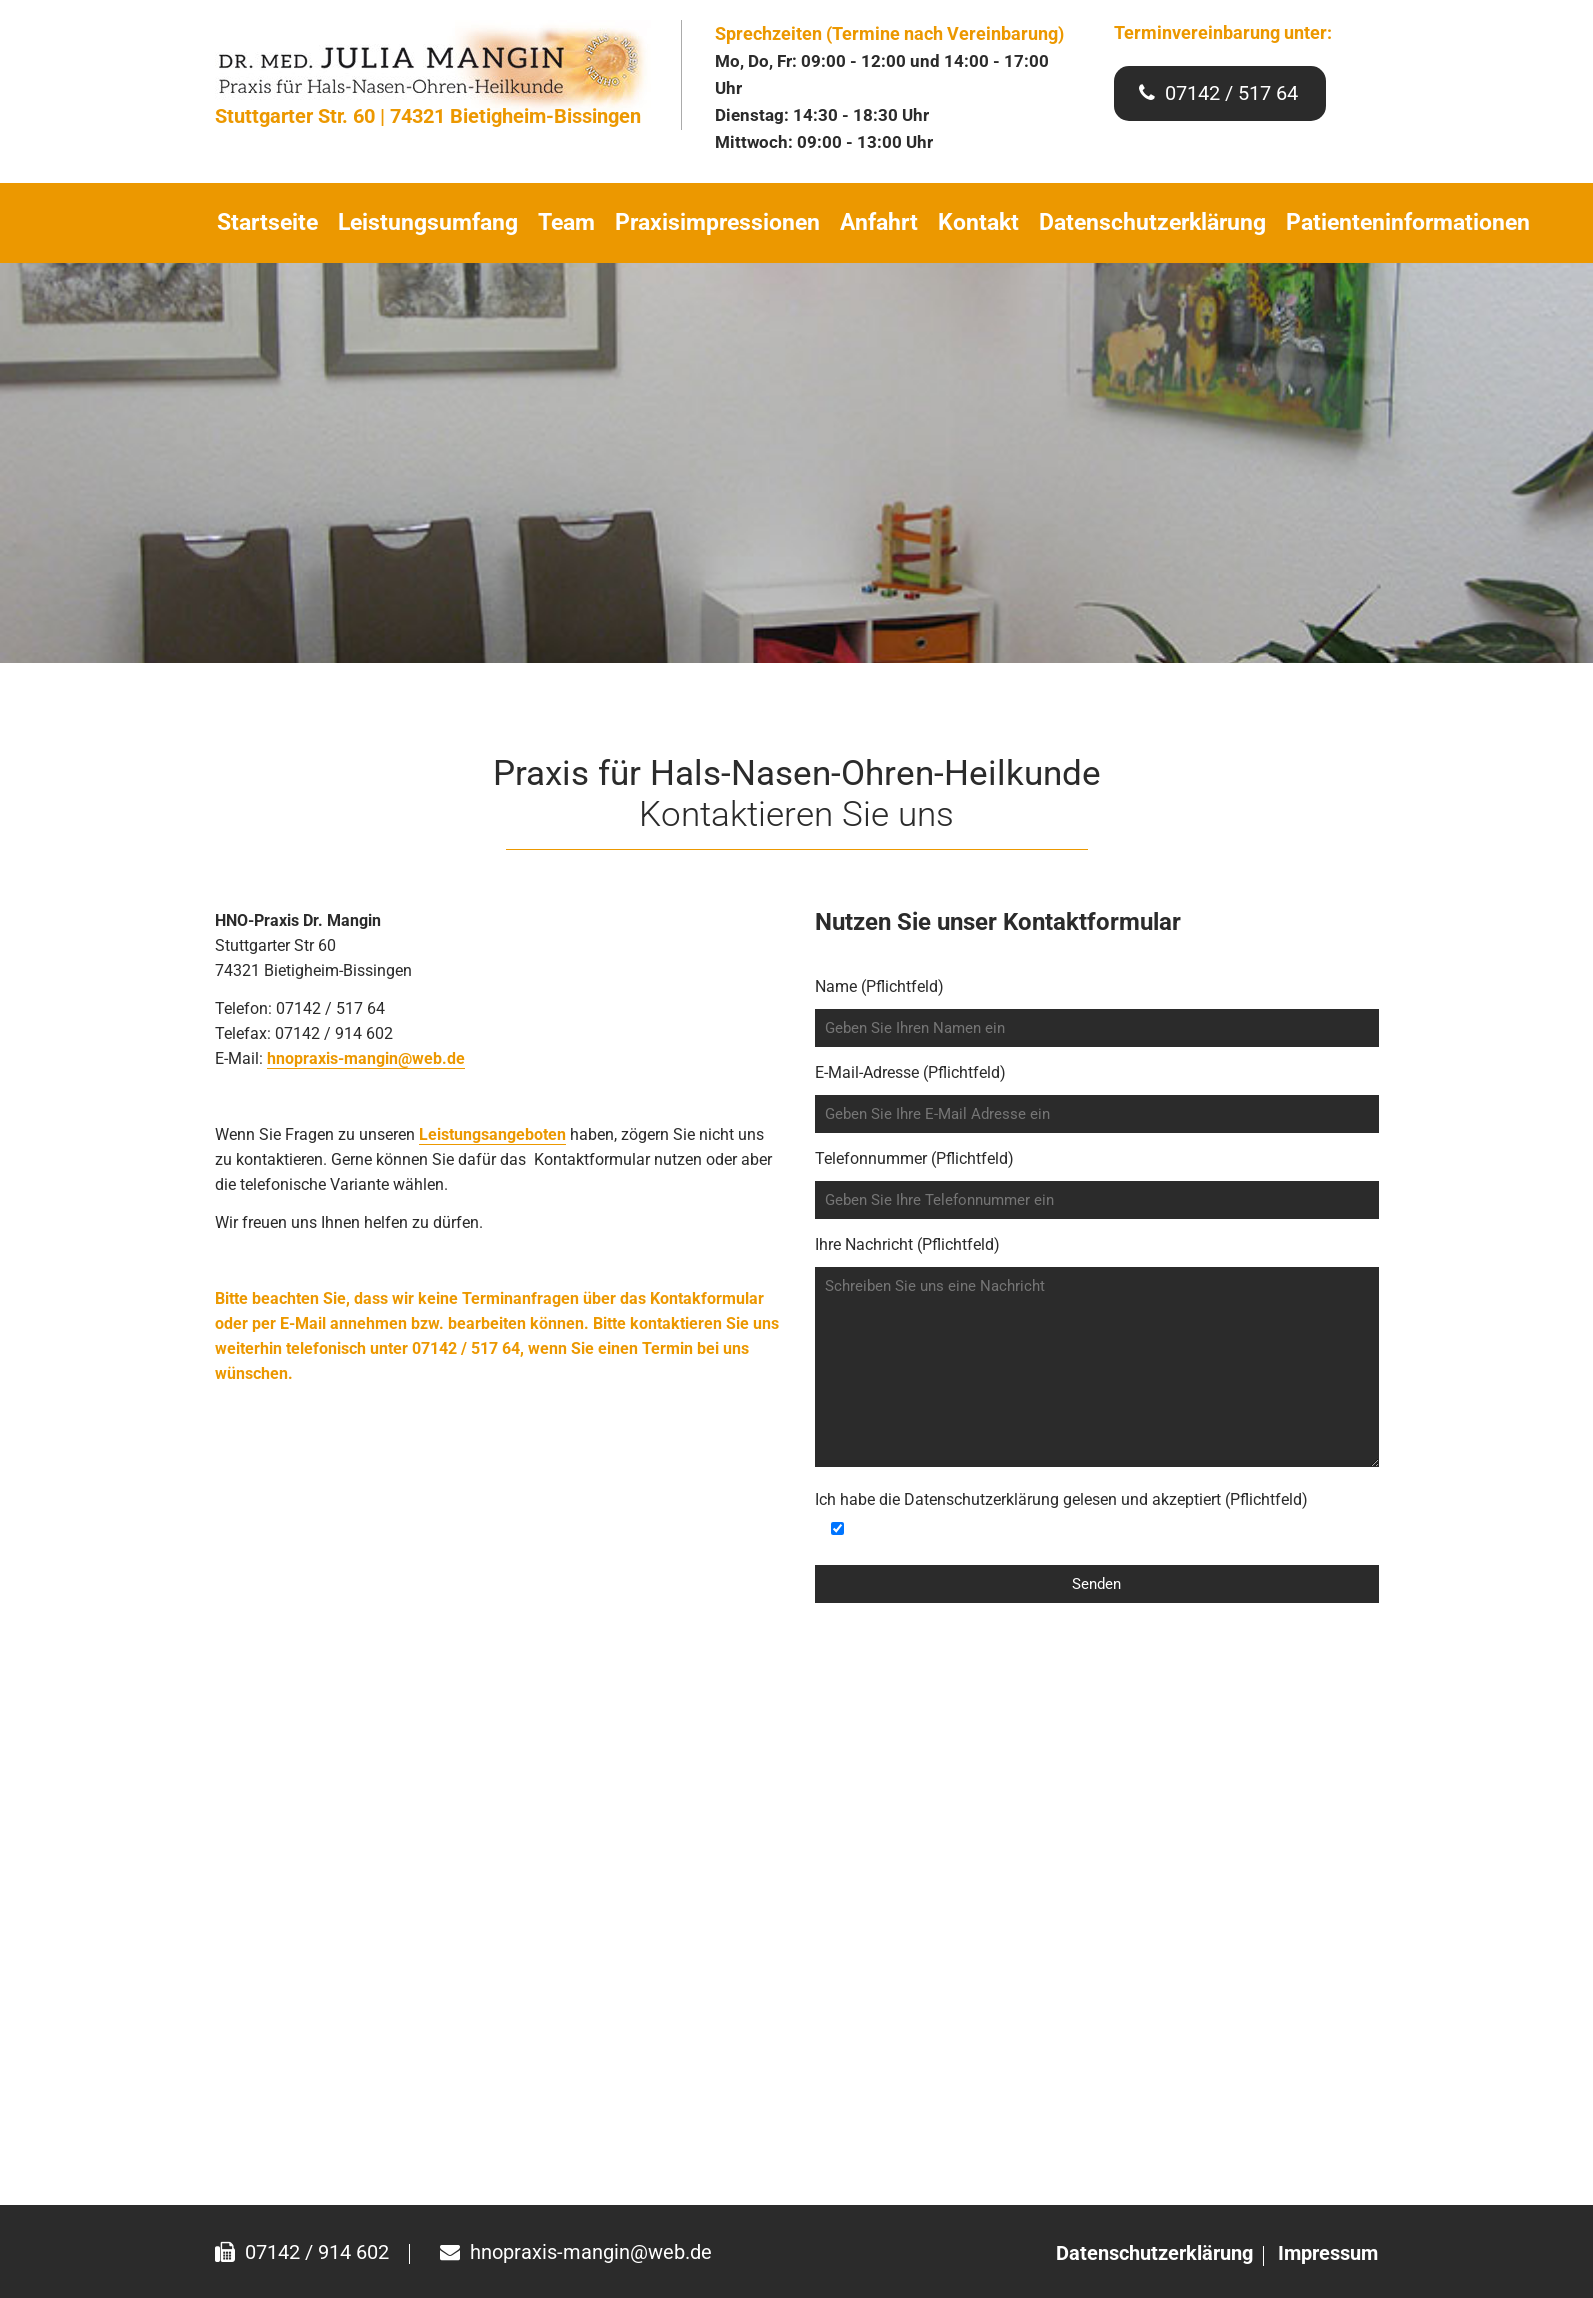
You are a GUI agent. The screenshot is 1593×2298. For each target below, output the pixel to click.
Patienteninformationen (1408, 222)
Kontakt (978, 222)
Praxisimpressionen (717, 222)
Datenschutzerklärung (1152, 222)
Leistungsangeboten (492, 1134)
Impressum (1328, 2253)
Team (566, 222)
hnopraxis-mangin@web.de (366, 1058)
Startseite (267, 222)
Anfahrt (879, 222)
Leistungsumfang (428, 222)
